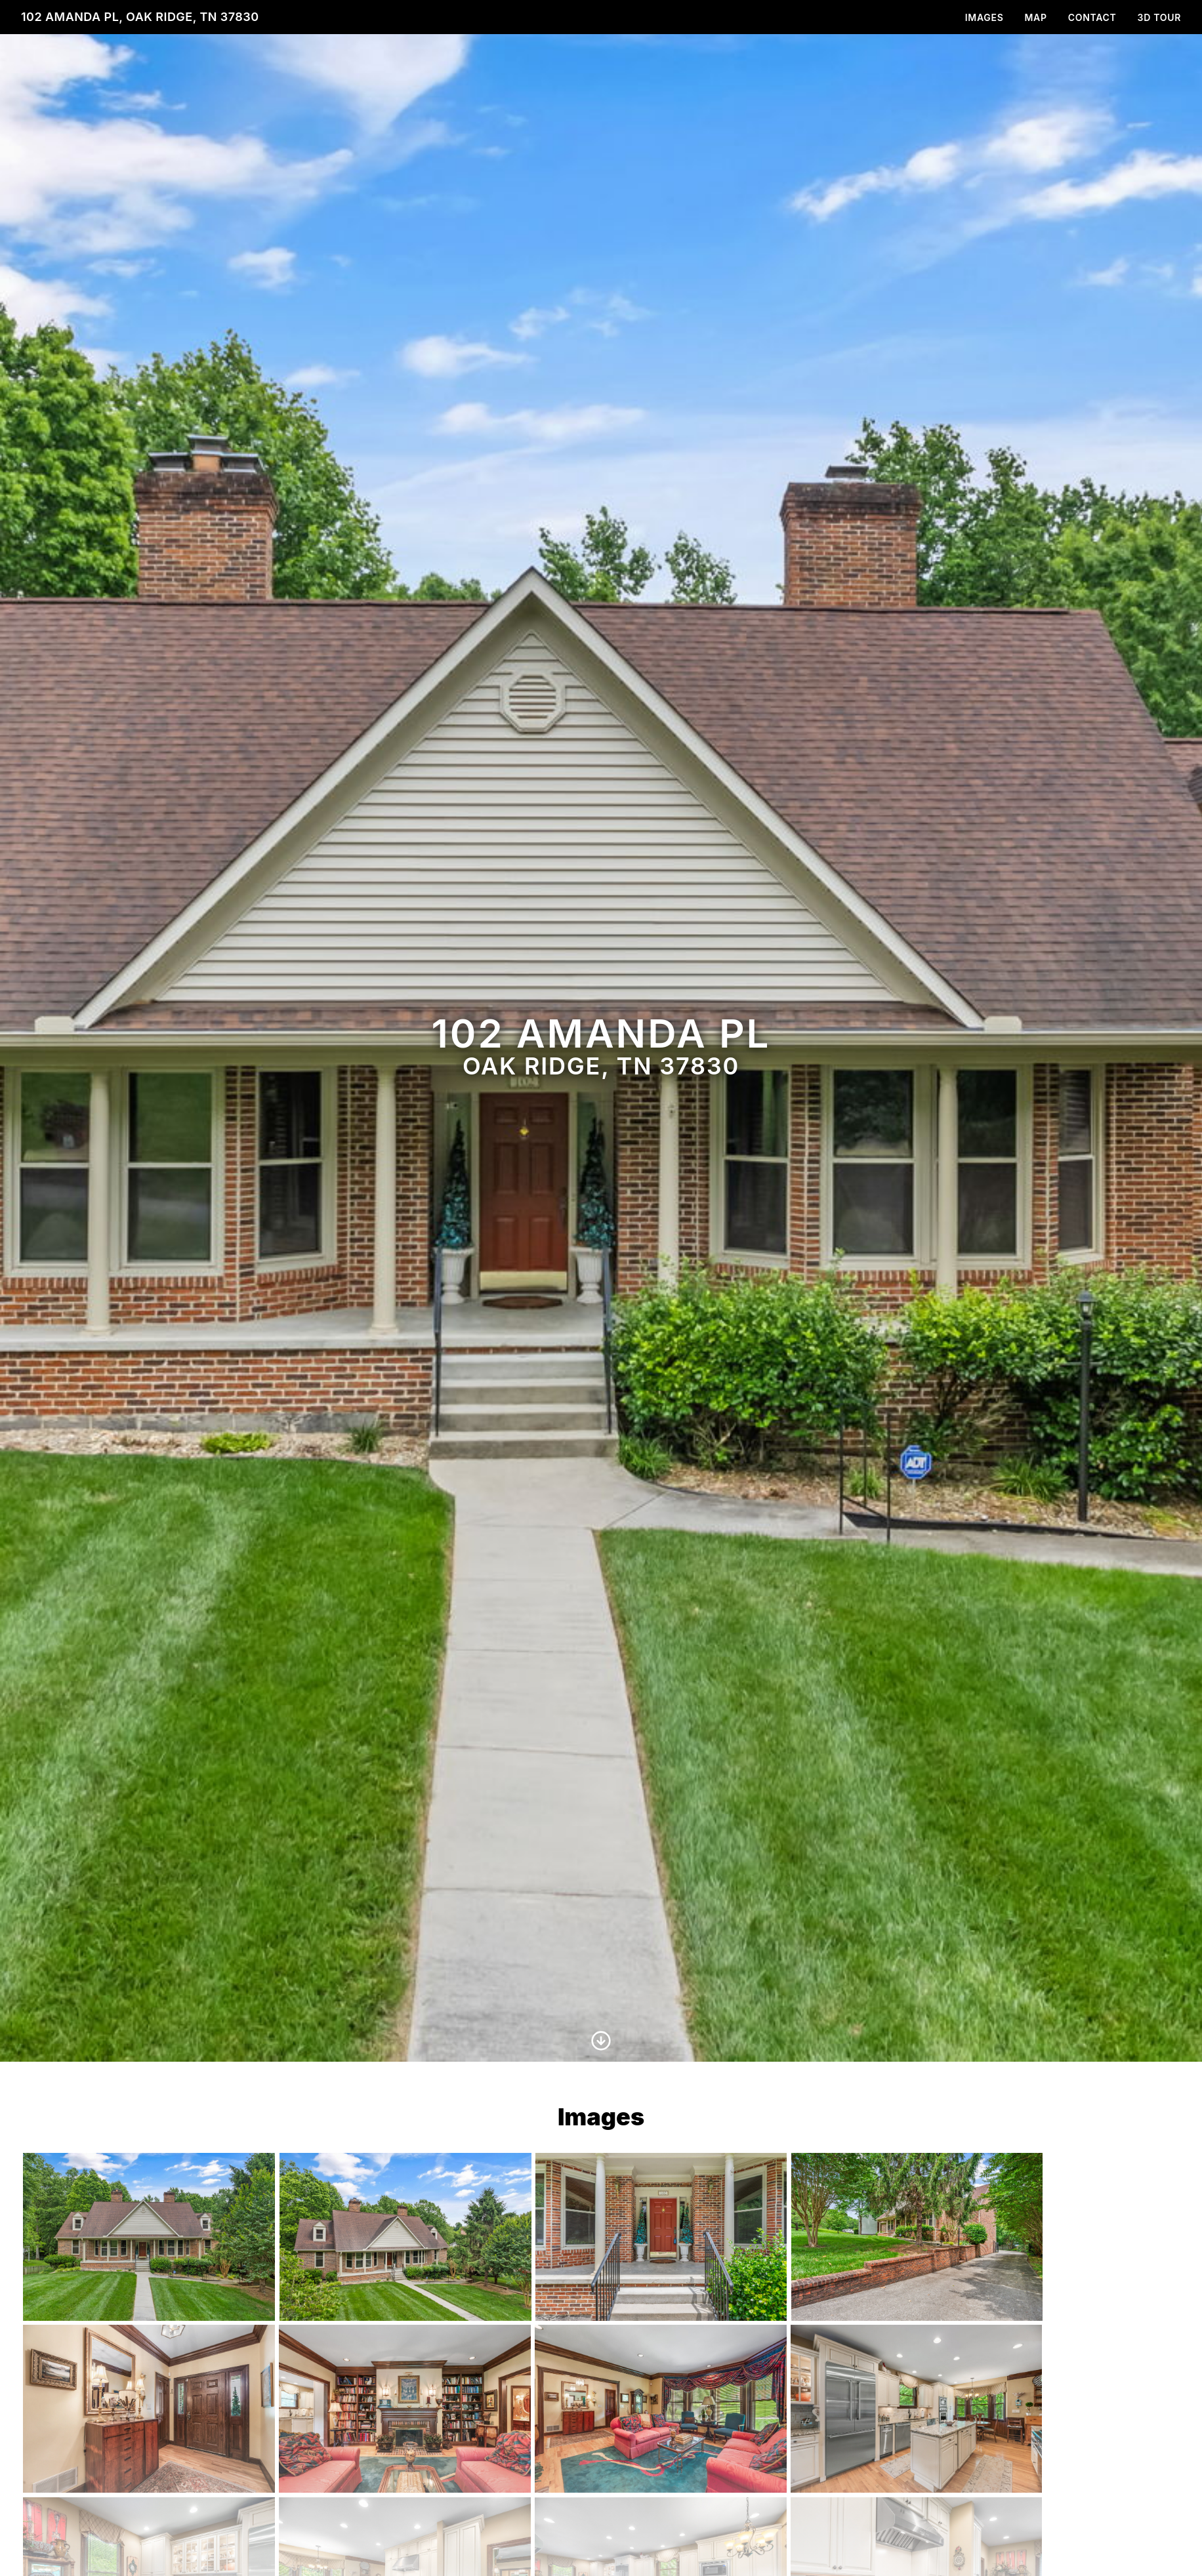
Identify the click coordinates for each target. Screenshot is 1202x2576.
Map (1036, 17)
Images (984, 17)
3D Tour (1159, 17)
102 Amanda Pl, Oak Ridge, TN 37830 (140, 17)
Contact (1092, 17)
